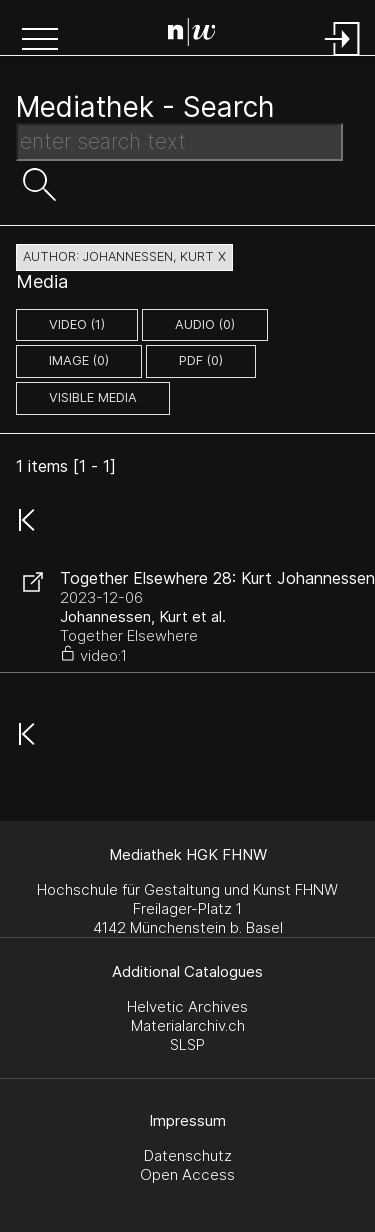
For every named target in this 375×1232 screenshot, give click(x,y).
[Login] (343, 57)
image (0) (79, 360)
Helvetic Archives (187, 1006)
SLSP (187, 1044)
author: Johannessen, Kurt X (124, 256)
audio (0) (205, 324)
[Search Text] (179, 142)
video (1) (77, 324)
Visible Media (93, 397)
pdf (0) (201, 360)
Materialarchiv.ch (188, 1025)
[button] (40, 41)
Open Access (187, 1174)
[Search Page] (192, 35)
